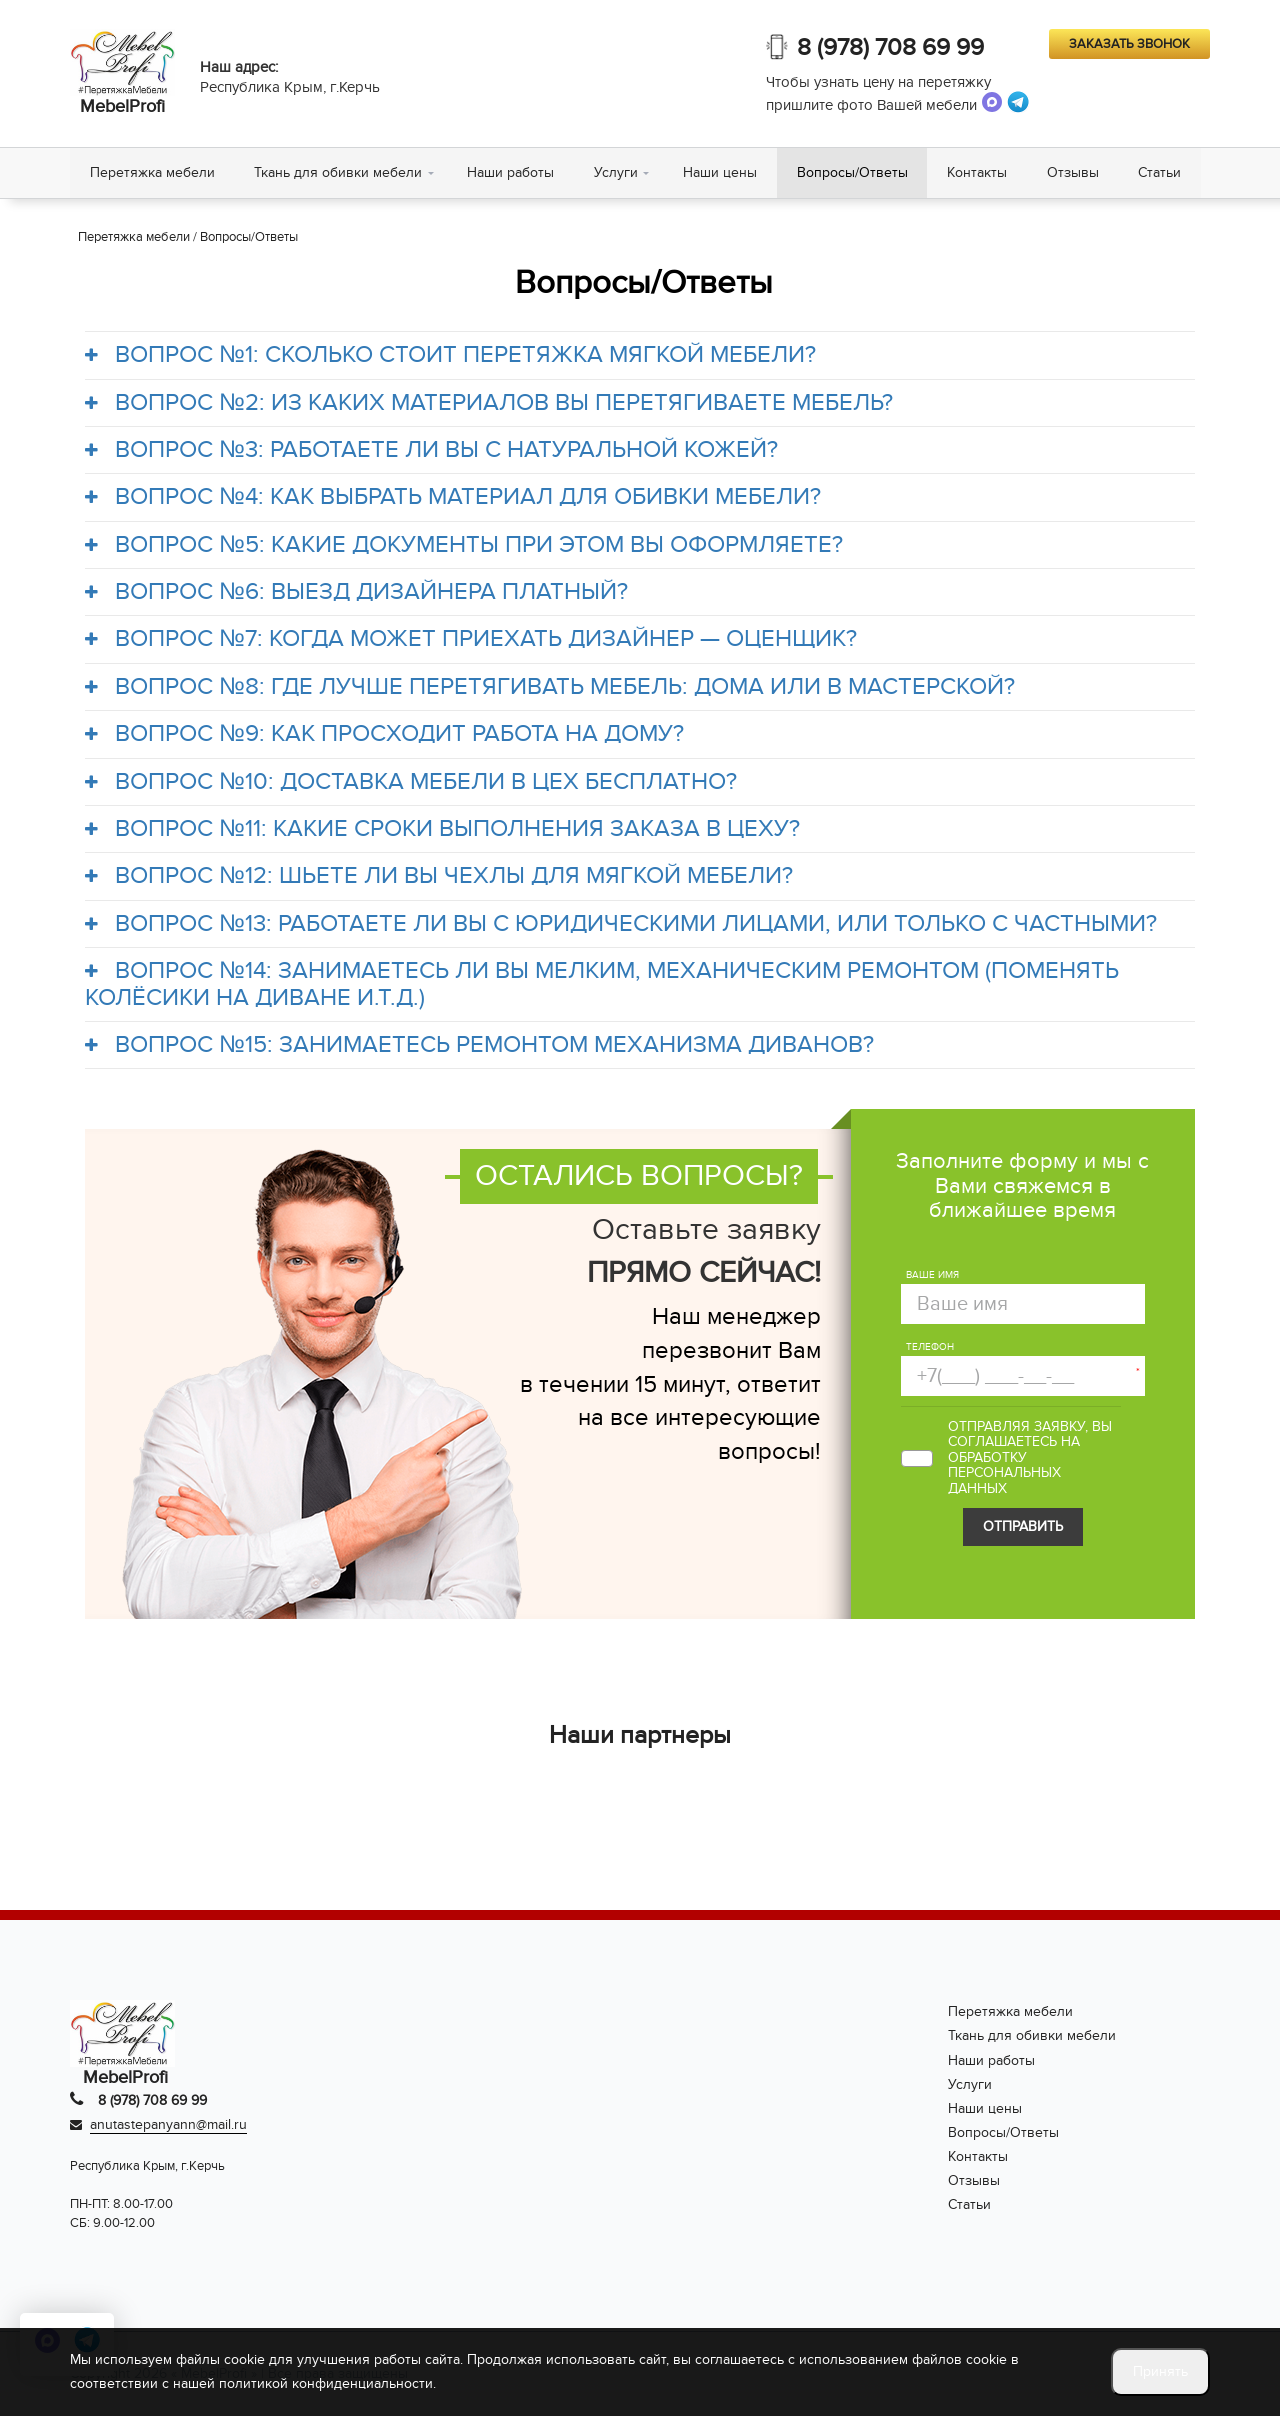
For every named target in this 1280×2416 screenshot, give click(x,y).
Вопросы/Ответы (853, 172)
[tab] (640, 356)
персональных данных (1004, 1481)
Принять (1160, 2371)
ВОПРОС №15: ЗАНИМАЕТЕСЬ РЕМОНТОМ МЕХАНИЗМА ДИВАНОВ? (479, 1046)
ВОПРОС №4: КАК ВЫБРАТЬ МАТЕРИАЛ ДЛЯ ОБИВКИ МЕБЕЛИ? (453, 498)
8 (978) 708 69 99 (890, 47)
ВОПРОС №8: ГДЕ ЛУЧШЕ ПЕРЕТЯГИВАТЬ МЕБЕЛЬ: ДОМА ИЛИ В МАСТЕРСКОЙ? (550, 687)
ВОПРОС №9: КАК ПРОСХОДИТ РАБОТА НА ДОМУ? (384, 735)
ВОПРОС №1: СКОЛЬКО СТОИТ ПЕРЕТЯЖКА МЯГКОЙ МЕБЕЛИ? (450, 356)
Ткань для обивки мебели (339, 172)
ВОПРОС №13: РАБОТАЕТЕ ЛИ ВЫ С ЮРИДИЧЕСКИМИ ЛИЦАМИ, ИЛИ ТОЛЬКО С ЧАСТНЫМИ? (621, 924)
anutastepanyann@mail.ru (168, 2125)
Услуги (617, 172)
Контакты (979, 172)
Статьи (1162, 172)
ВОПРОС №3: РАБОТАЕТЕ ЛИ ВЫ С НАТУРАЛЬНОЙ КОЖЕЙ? (431, 451)
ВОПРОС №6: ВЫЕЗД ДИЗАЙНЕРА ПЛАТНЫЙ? (356, 593)
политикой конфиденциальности (326, 2383)
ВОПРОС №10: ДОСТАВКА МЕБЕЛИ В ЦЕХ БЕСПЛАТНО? (411, 782)
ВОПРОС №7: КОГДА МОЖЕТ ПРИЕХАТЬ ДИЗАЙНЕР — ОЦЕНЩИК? (471, 640)
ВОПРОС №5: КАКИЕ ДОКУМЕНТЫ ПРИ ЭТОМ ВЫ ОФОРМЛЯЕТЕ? (464, 545)
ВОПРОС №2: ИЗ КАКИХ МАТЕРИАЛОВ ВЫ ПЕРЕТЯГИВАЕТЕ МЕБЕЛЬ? (489, 403)
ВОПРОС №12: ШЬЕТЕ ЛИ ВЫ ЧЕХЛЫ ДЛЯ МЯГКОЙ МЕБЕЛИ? (439, 877)
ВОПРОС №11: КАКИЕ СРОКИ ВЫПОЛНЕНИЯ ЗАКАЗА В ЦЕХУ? (442, 830)
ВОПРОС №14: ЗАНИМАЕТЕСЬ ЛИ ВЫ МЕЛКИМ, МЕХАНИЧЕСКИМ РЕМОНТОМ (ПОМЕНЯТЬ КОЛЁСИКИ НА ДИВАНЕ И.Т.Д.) (602, 985)
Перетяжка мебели (152, 172)
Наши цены (721, 172)
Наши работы (511, 172)
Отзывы (1075, 172)
